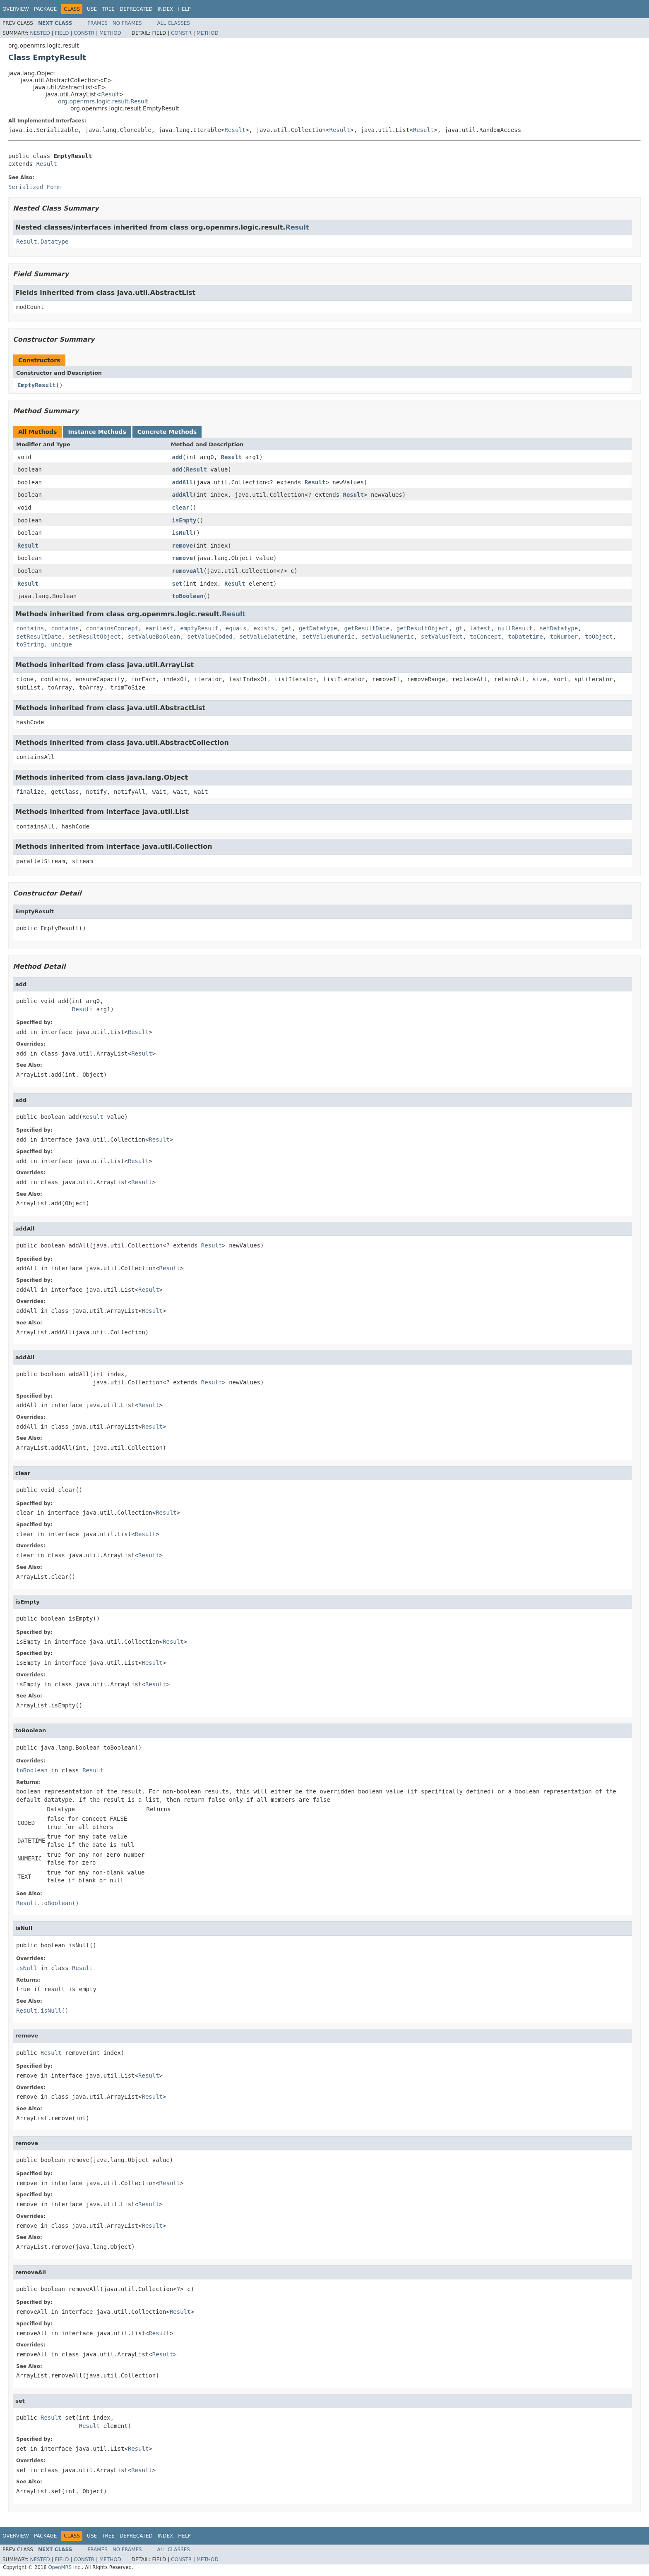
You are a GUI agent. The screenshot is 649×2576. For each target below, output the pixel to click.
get (286, 628)
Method (110, 33)
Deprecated (136, 9)
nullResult (515, 628)
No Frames (127, 23)
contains (30, 628)
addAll (182, 482)
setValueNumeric (328, 636)
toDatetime (525, 636)
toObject (599, 636)
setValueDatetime (267, 636)
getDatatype (318, 628)
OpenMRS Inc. (65, 2567)
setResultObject (94, 636)
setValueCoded (210, 636)
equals (236, 628)
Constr (84, 33)
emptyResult (199, 628)
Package (45, 9)
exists (263, 628)
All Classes (173, 23)
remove (182, 545)
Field (62, 33)
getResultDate (366, 628)
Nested (40, 33)
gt (459, 628)
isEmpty (184, 520)
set (177, 583)
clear (181, 507)
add (177, 457)
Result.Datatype (42, 241)
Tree (108, 9)
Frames (97, 23)
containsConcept (112, 628)
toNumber (564, 636)
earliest (159, 628)
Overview (15, 9)
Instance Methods (97, 432)
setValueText (442, 636)
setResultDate (39, 636)
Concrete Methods (167, 432)
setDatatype (558, 628)
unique (61, 644)
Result (110, 94)
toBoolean (188, 596)
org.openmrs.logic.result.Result (103, 101)
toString (30, 644)
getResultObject (423, 628)
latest (480, 628)
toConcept (485, 636)
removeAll (188, 570)
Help (184, 9)
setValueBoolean (154, 636)
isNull (182, 532)
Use (92, 9)
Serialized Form (34, 187)
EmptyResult (36, 385)
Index (165, 9)
